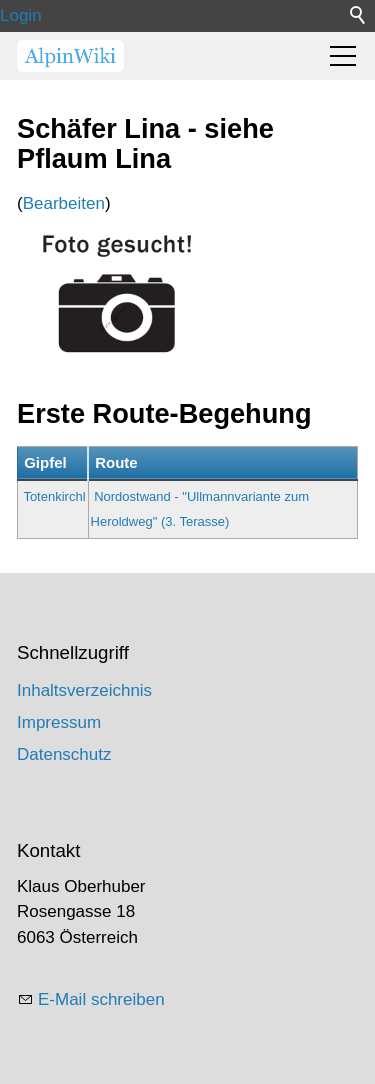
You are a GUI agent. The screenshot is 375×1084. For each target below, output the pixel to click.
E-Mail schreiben (101, 999)
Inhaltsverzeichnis (84, 690)
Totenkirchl (54, 496)
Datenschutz (64, 754)
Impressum (59, 722)
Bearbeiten (64, 203)
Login (21, 15)
